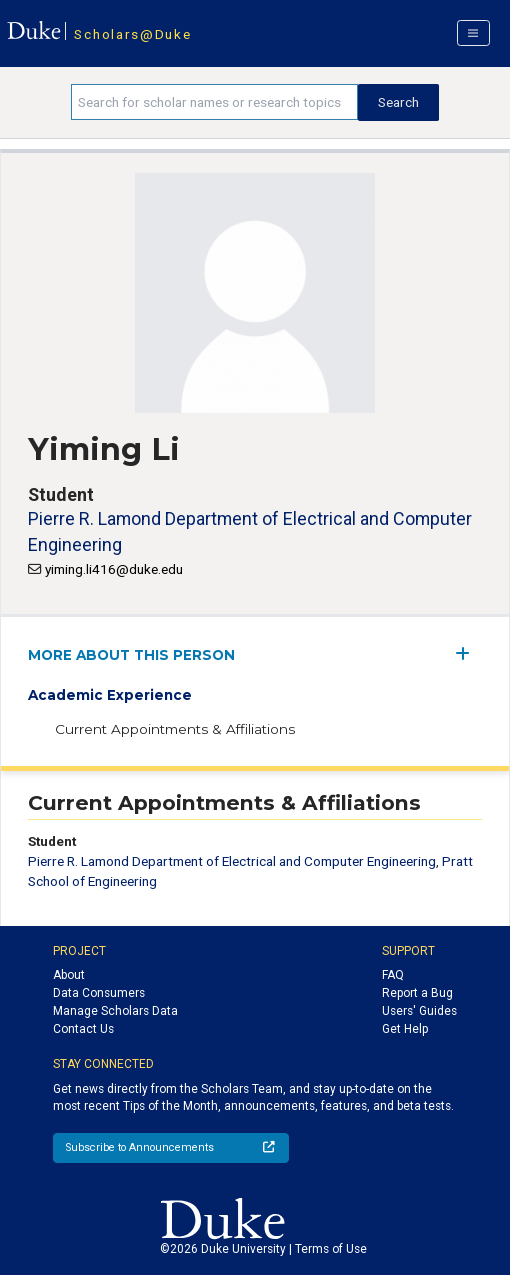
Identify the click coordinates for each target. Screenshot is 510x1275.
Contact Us (83, 1029)
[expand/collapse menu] (468, 653)
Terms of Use (331, 1249)
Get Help (405, 1029)
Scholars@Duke (132, 34)
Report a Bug (417, 993)
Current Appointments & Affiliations (175, 729)
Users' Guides (419, 1011)
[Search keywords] (214, 102)
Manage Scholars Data (115, 1011)
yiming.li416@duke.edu (114, 569)
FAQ (393, 975)
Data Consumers (99, 993)
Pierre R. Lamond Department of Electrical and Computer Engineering (232, 861)
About (69, 975)
